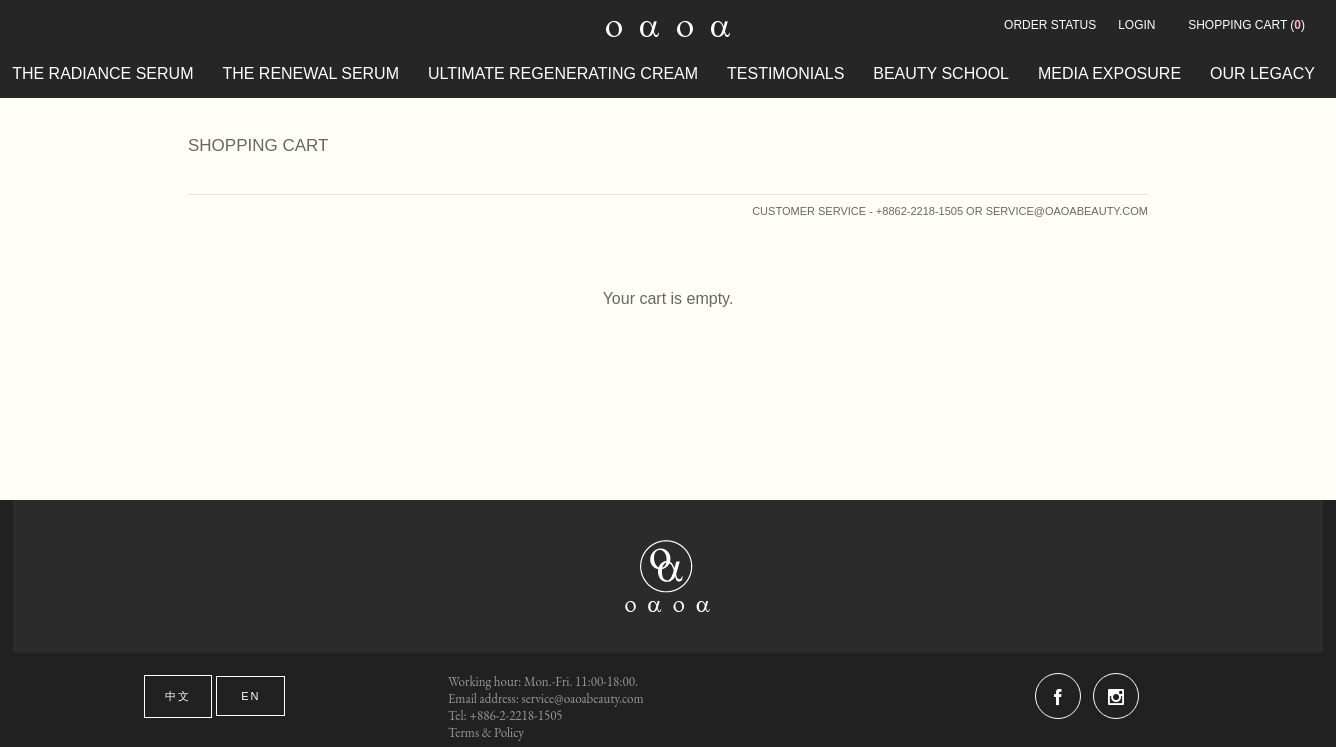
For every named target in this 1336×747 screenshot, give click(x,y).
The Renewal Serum (310, 73)
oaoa (668, 576)
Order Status (1050, 25)
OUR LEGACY (1262, 73)
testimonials (785, 73)
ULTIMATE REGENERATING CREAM (563, 73)
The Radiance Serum (102, 73)
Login (1136, 25)
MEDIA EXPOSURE (1109, 73)
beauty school (941, 73)
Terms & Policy (486, 732)
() (1246, 25)
